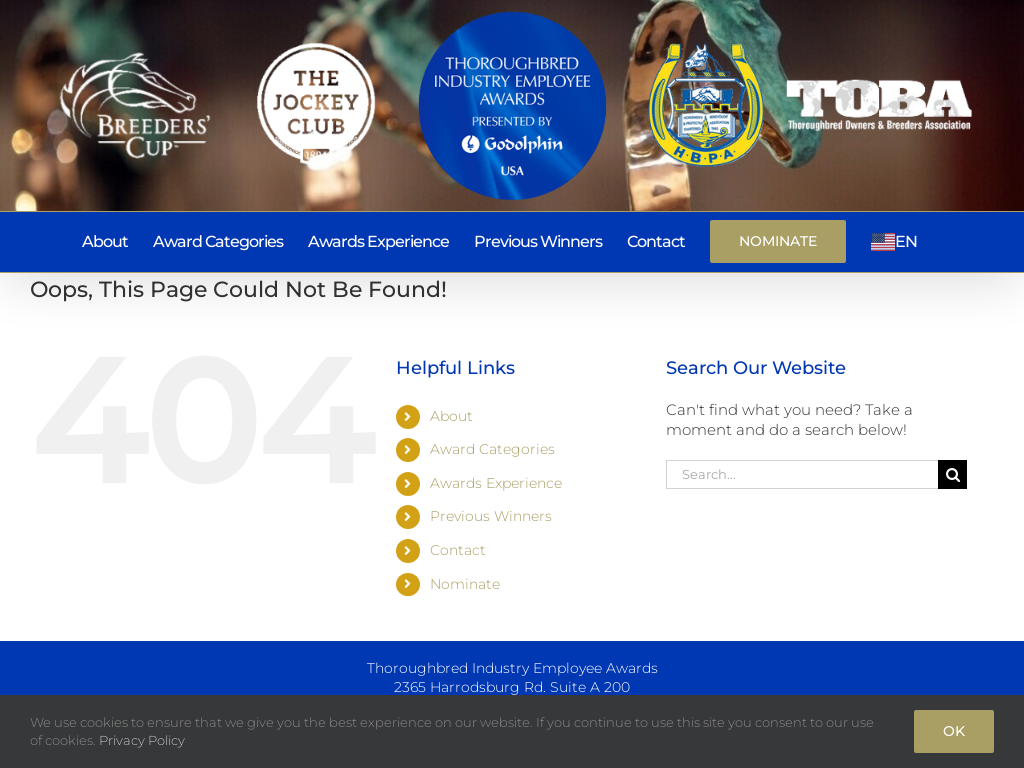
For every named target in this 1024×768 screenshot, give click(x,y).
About (451, 416)
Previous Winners (491, 516)
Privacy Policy (142, 740)
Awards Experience (496, 483)
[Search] (952, 474)
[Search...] (802, 474)
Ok (954, 731)
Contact (458, 550)
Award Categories (492, 449)
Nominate (465, 584)
